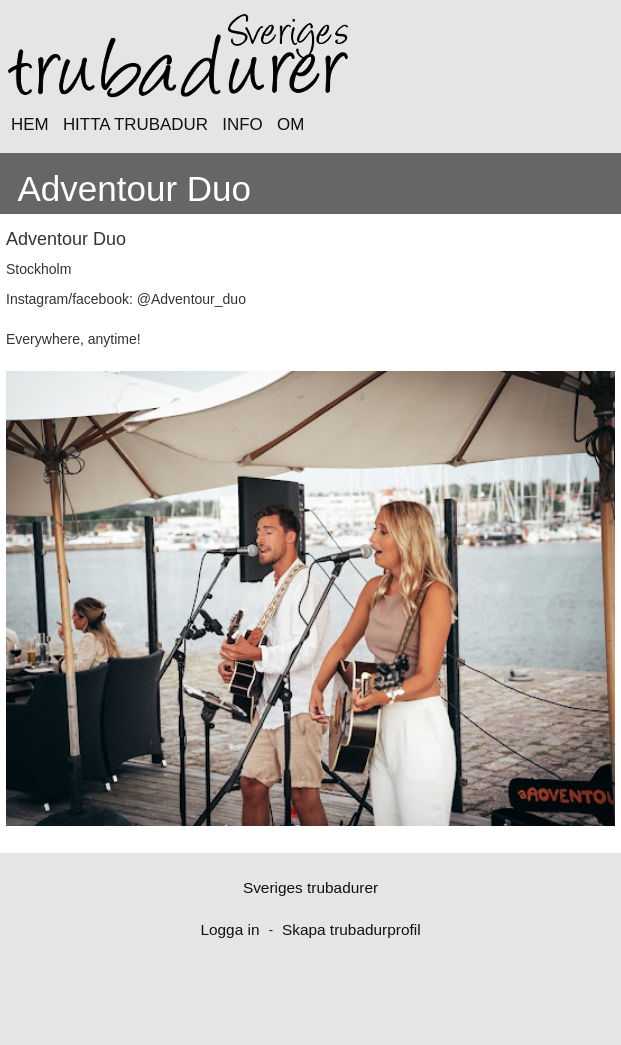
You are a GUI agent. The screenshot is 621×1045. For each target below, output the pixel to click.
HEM (30, 124)
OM (290, 124)
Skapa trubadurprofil (351, 929)
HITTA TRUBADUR (135, 124)
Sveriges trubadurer (310, 887)
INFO (242, 124)
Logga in (229, 929)
